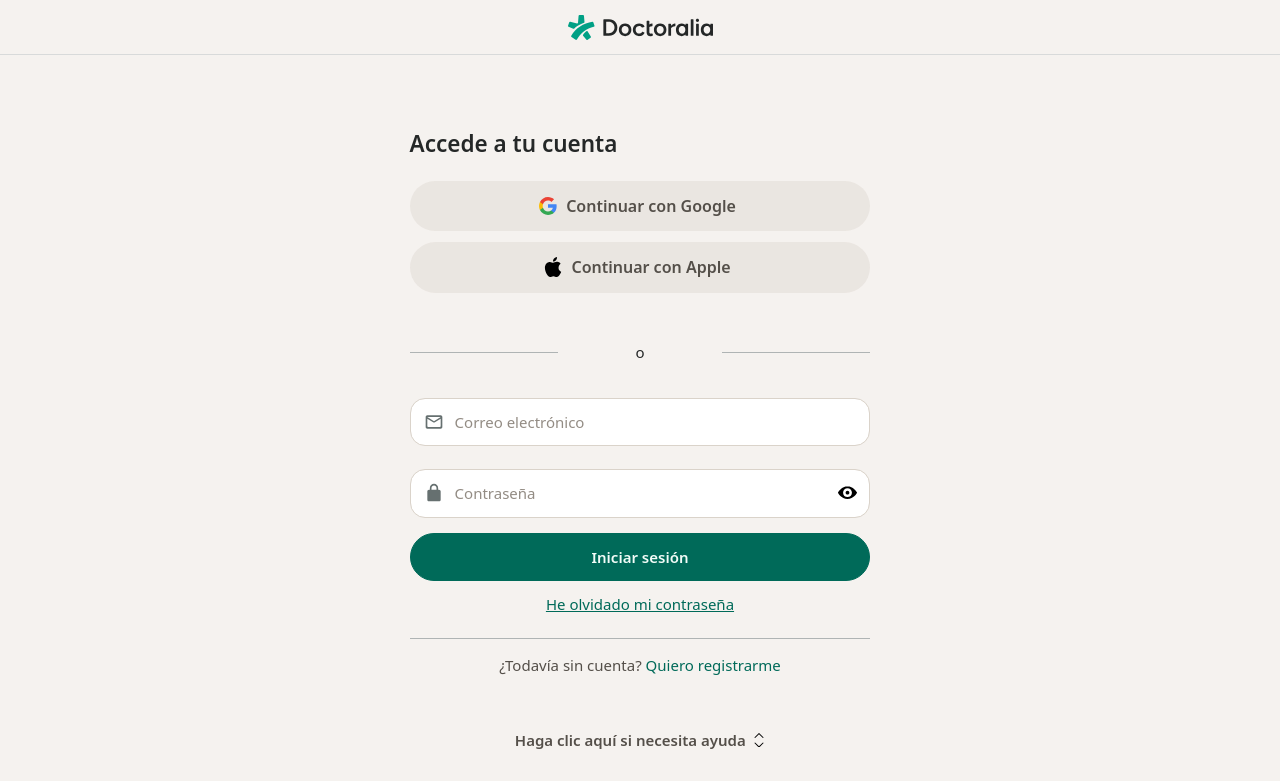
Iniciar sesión (640, 557)
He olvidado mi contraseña (640, 604)
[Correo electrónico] (640, 422)
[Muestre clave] (847, 493)
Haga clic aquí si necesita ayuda (640, 740)
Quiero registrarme (713, 665)
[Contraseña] (640, 493)
